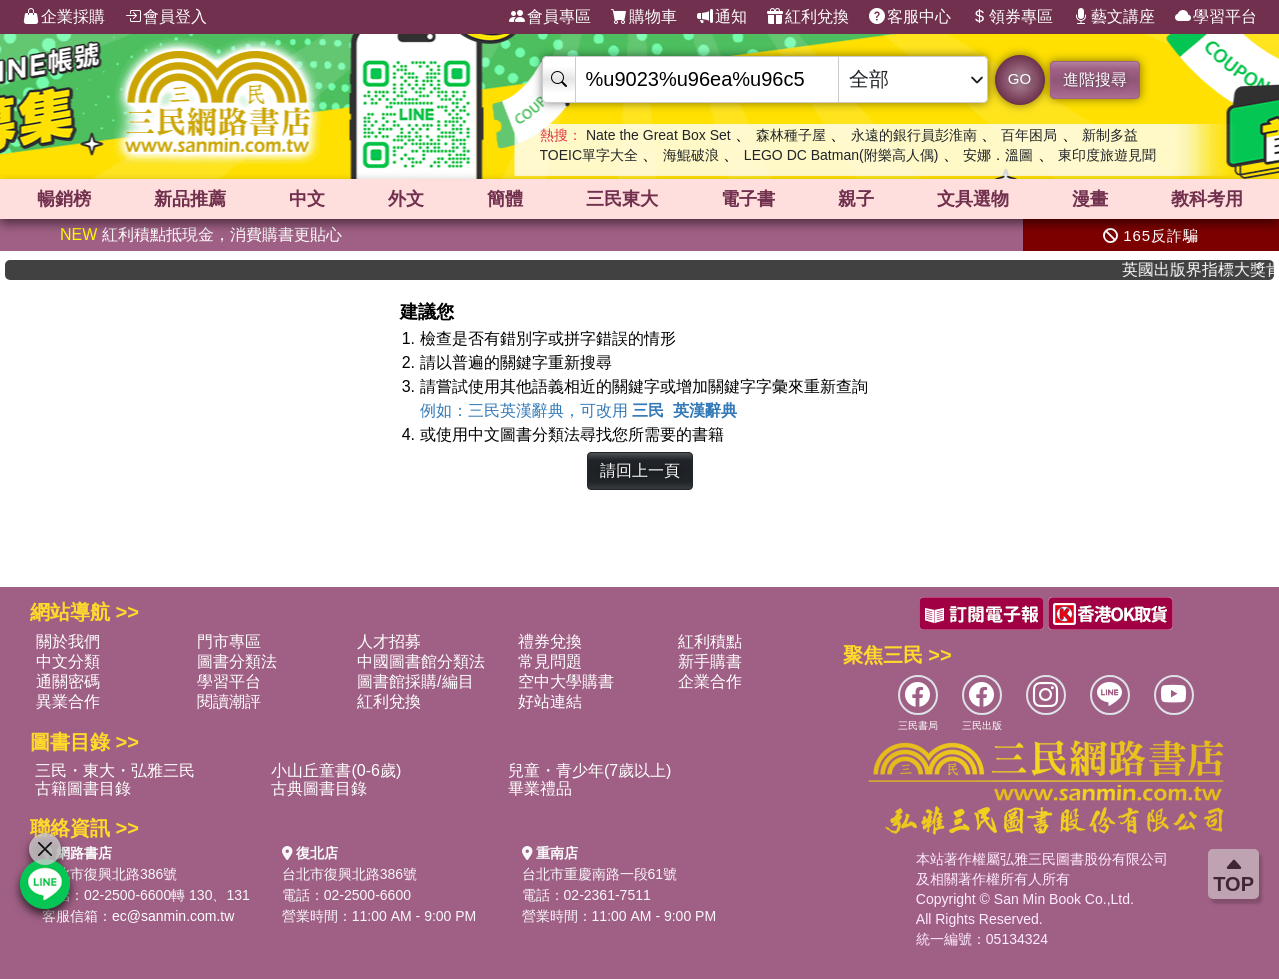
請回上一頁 (640, 470)
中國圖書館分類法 (421, 661)
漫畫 (1090, 199)
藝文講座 (1114, 17)
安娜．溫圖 (998, 155)
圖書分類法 (237, 661)
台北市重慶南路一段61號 (600, 874)
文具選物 (973, 199)
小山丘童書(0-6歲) (336, 770)
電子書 (748, 199)
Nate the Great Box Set (658, 135)
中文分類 (68, 661)
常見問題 (550, 661)
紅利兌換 (808, 17)
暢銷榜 (64, 199)
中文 (307, 199)
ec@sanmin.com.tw (173, 916)
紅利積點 (710, 641)
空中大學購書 (566, 681)
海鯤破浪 (691, 155)
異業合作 (68, 701)
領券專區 (1012, 17)
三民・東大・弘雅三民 (115, 770)
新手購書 (710, 661)
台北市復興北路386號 (109, 874)
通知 (722, 17)
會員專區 (550, 17)
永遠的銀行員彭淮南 (914, 135)
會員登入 (166, 17)
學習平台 (1216, 17)
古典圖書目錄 (319, 788)
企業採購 (64, 17)
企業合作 (710, 681)
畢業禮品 (540, 788)
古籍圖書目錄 (83, 788)
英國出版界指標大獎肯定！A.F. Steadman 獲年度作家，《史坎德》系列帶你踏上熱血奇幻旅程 (1210, 269)
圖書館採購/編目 (415, 681)
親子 (856, 199)
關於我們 (68, 641)
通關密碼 (68, 681)
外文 (406, 199)
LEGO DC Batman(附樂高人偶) (841, 155)
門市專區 (229, 641)
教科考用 (1207, 199)
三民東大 (622, 199)
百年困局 (1029, 135)
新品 (190, 199)
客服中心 (910, 17)
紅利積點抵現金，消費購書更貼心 (201, 234)
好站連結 (550, 701)
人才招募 (389, 641)
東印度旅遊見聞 (1107, 155)
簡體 (505, 199)
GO (1019, 78)
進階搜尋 (1095, 79)
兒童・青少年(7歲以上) (590, 770)
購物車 (644, 17)
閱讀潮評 (229, 701)
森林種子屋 (791, 135)
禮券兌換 (550, 641)
